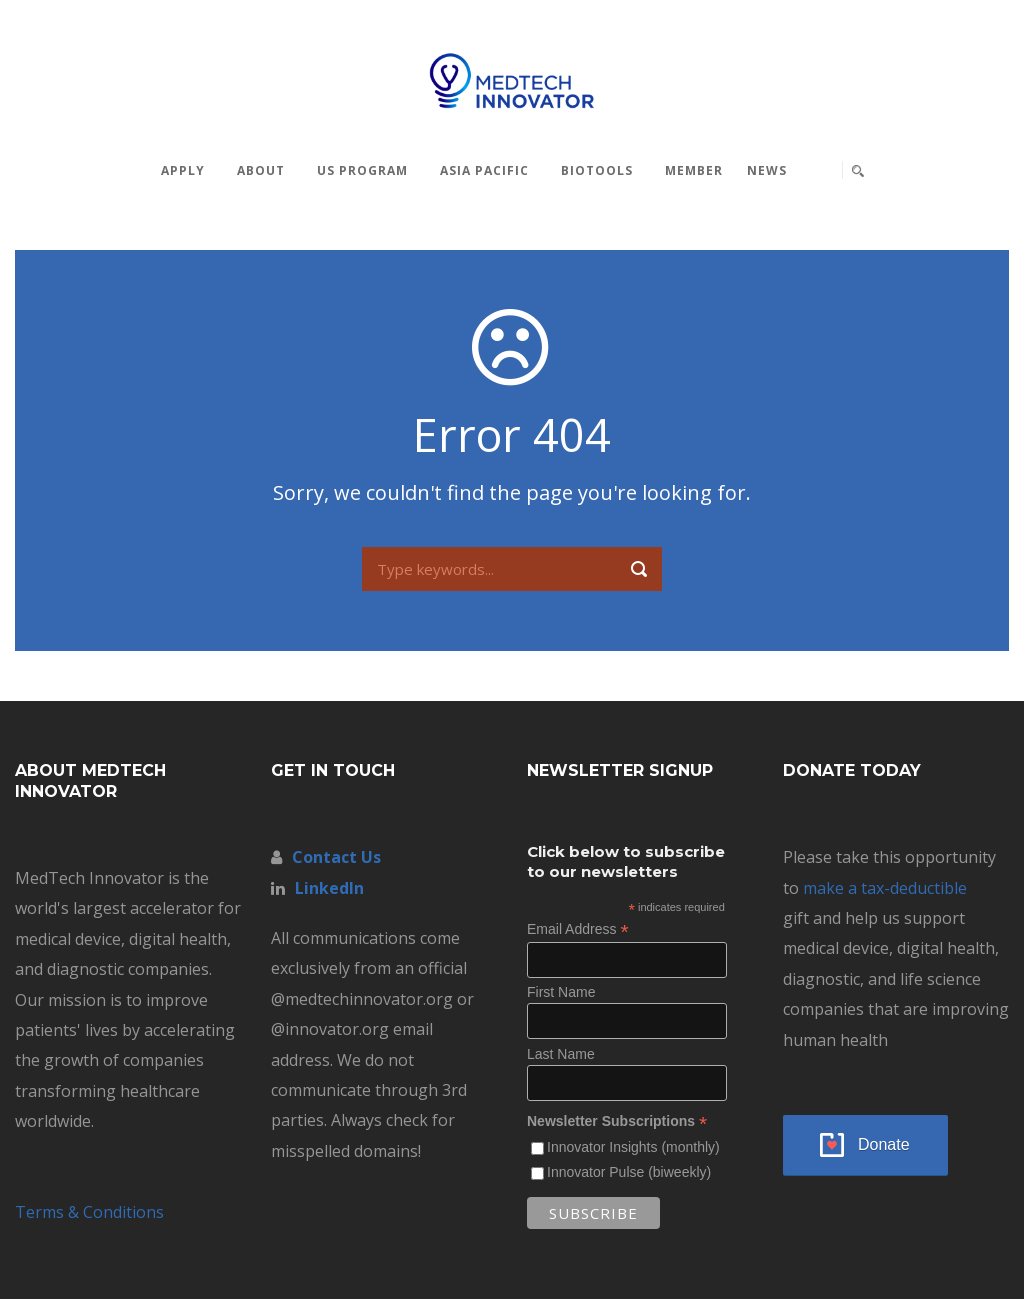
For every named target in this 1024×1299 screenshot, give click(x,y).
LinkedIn (329, 888)
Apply (183, 170)
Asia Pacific (484, 170)
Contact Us (336, 857)
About (261, 170)
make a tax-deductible (885, 888)
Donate (884, 1144)
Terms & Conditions (89, 1212)
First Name (561, 992)
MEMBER (694, 170)
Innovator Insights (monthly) (633, 1147)
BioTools (597, 170)
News (767, 170)
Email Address (578, 929)
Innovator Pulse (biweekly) (629, 1172)
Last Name (561, 1054)
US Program (362, 170)
